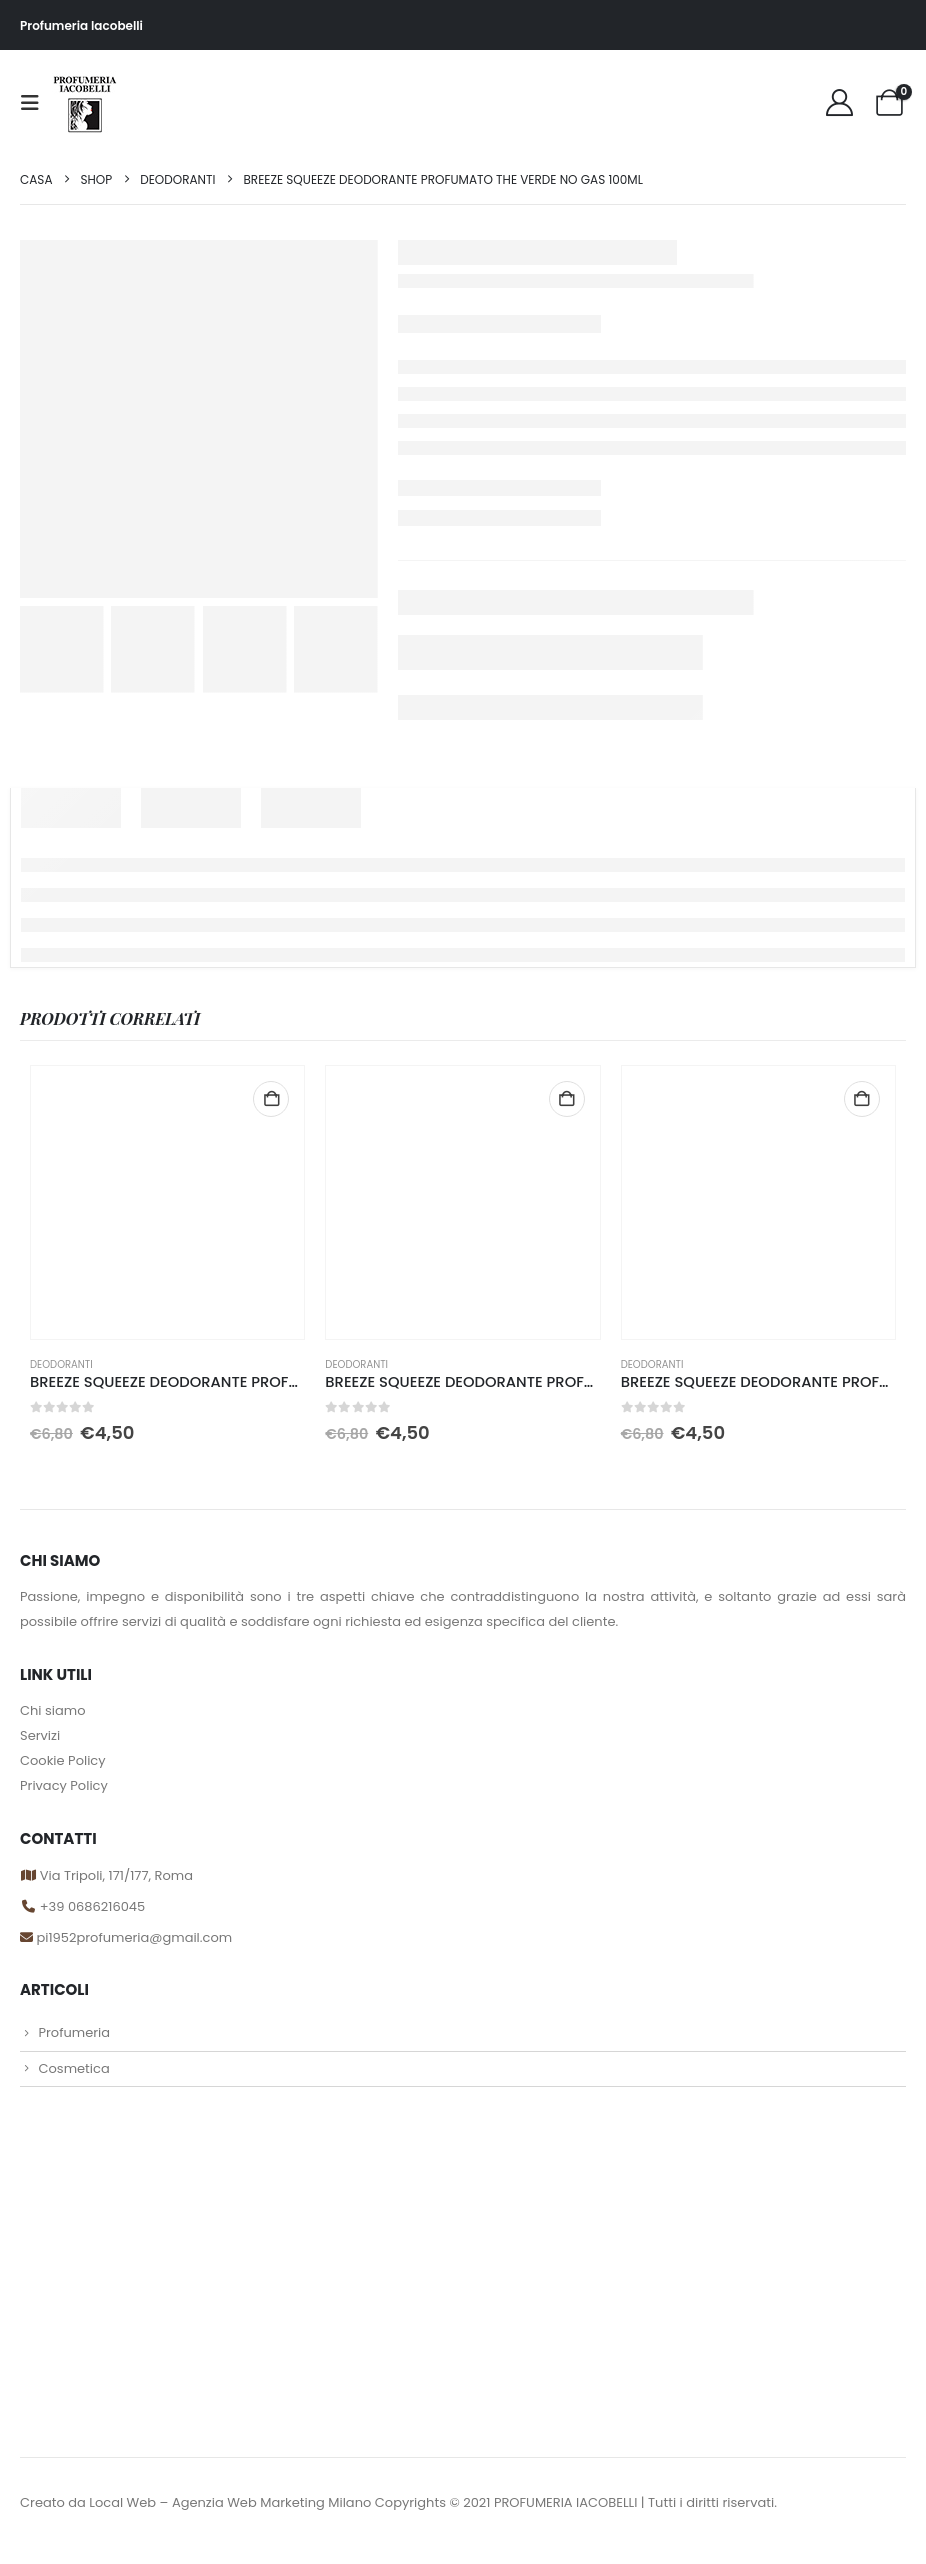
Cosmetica (73, 2084)
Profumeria (74, 2045)
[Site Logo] (84, 102)
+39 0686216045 (92, 1912)
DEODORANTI (61, 1364)
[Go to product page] (167, 1202)
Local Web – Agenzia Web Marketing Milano (231, 2519)
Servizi (40, 1735)
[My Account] (839, 102)
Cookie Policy (63, 1760)
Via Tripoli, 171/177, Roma (114, 1877)
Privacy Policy (64, 1785)
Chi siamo (53, 1710)
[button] (36, 103)
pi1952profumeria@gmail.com (132, 1947)
